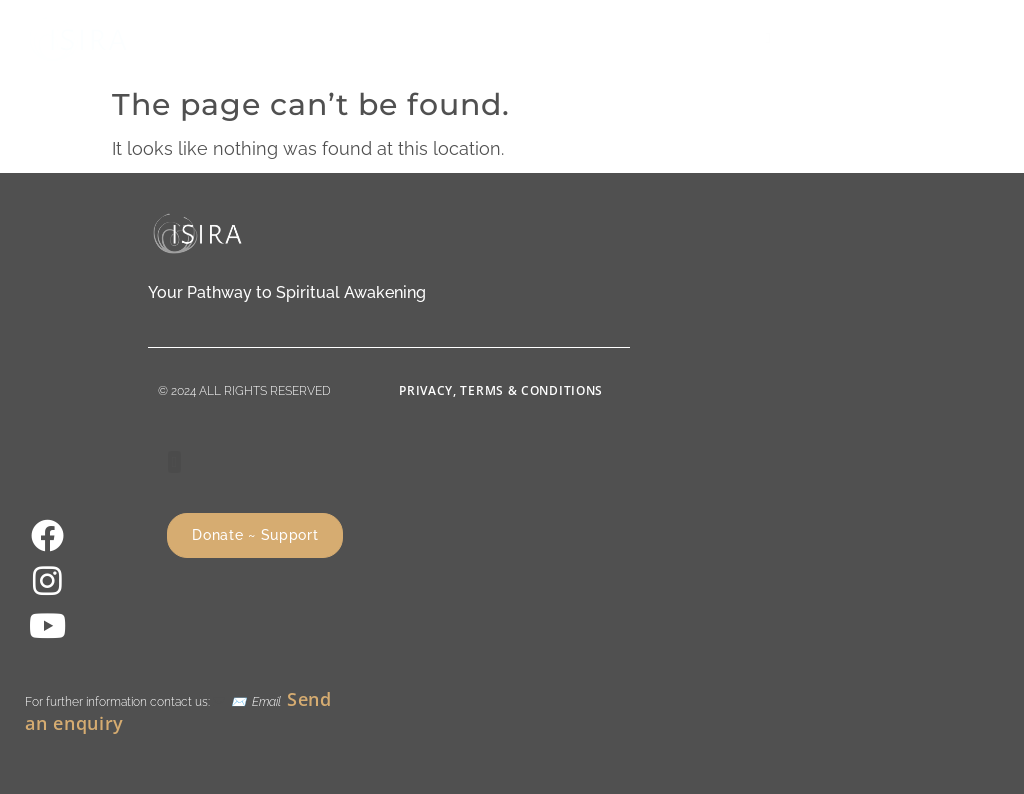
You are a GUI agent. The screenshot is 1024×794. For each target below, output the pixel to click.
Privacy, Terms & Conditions (501, 390)
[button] (768, 38)
